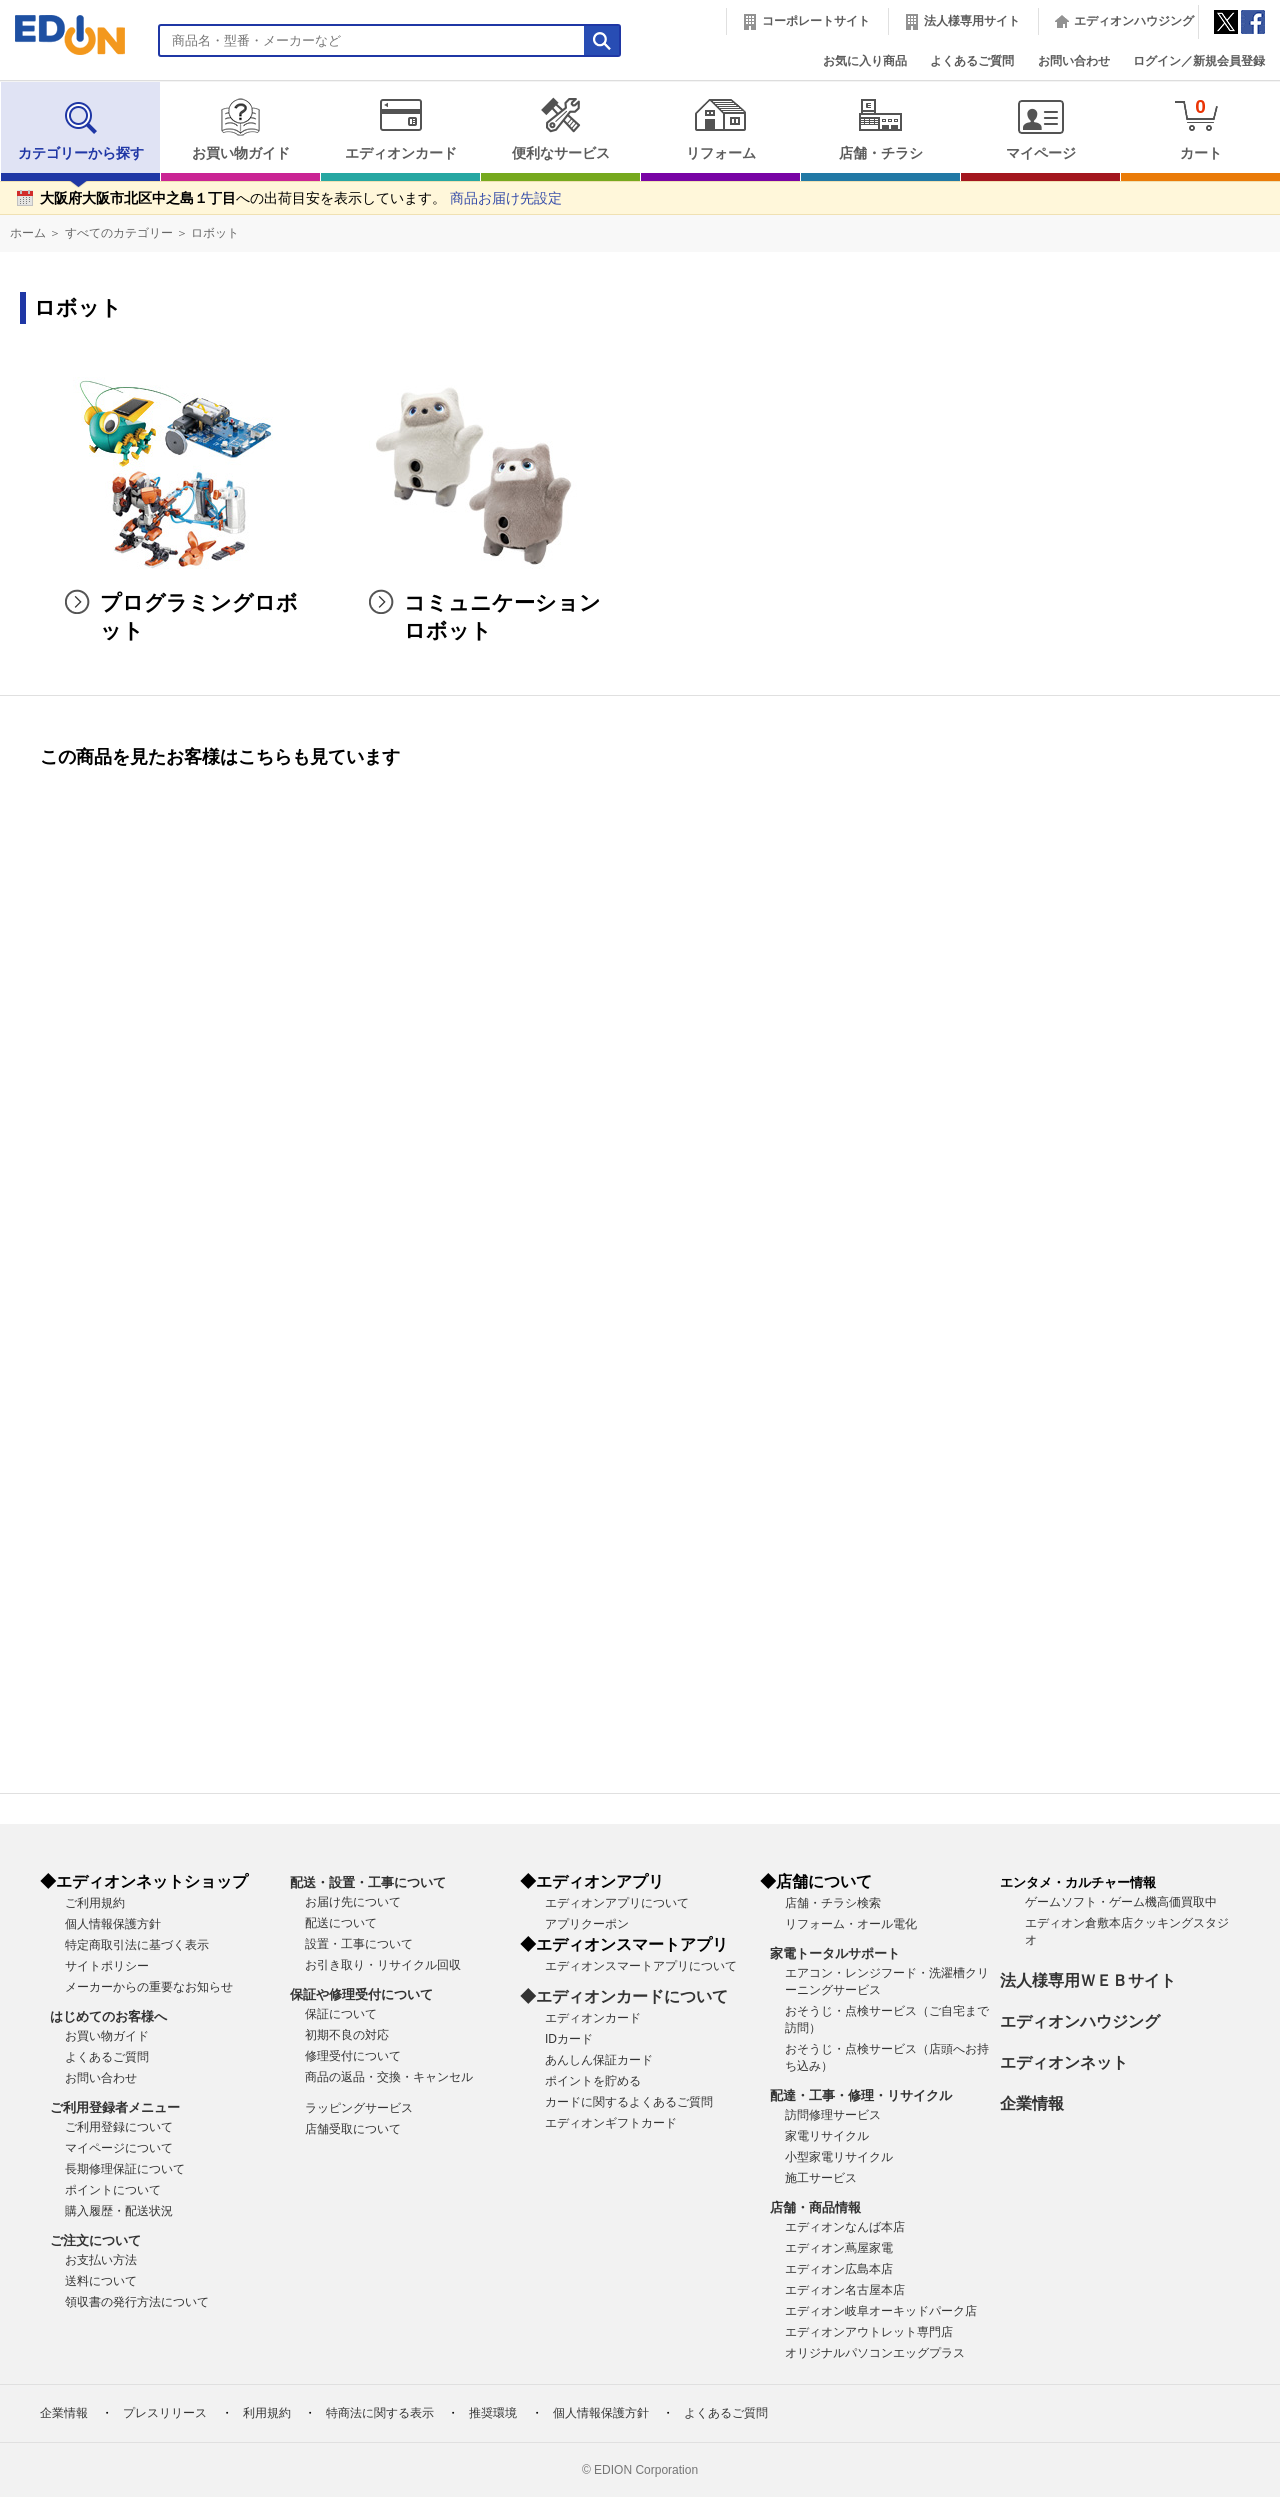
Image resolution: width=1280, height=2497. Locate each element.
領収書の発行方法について (137, 2302)
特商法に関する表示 (380, 2413)
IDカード (569, 2039)
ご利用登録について (119, 2127)
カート (1200, 128)
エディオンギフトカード (611, 2123)
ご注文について (95, 2240)
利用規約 (267, 2413)
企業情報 (1032, 2103)
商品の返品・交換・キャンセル (389, 2077)
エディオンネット (1064, 2062)
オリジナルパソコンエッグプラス (875, 2353)
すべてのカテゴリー (119, 233)
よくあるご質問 (972, 61)
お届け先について (353, 1902)
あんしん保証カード (599, 2060)
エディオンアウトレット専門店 (869, 2332)
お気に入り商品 (865, 61)
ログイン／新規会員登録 (1199, 61)
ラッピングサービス (359, 2108)
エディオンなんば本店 (845, 2227)
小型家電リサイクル (839, 2157)
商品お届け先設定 (506, 198)
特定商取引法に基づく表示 (137, 1945)
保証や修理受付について (361, 1994)
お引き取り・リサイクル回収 (383, 1965)
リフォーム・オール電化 (851, 1924)
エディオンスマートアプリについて (641, 1966)
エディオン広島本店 (839, 2269)
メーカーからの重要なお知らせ (149, 1987)
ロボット (215, 233)
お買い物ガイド (240, 129)
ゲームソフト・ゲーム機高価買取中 (1121, 1902)
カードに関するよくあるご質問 (629, 2102)
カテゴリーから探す (81, 129)
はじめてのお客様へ (108, 2016)
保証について (341, 2014)
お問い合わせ (1074, 61)
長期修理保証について (125, 2169)
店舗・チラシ (880, 129)
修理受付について (353, 2056)
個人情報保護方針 (113, 1924)
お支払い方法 (101, 2260)
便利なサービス (560, 129)
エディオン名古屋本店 (845, 2290)
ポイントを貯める (593, 2081)
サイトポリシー (107, 1966)
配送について (341, 1923)
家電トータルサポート (835, 1953)
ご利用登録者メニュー (115, 2107)
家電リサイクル (827, 2136)
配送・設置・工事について (368, 1882)
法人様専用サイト (972, 21)
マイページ (1040, 129)
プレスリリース (165, 2413)
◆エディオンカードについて (624, 1996)
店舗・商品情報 (815, 2207)
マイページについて (119, 2148)
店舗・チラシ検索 (833, 1903)
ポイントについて (113, 2190)
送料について (101, 2281)
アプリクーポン (587, 1924)
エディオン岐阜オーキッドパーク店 (881, 2311)
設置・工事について (359, 1944)
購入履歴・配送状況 (119, 2211)
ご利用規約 (95, 1903)
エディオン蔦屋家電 (839, 2248)
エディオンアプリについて (617, 1903)
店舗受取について (353, 2129)
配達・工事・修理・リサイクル (861, 2095)
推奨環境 (493, 2413)
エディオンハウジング (1134, 21)
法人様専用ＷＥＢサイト (1088, 1980)
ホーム (28, 233)
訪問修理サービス (833, 2115)
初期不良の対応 (347, 2035)
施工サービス (821, 2178)
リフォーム (720, 129)
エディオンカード (400, 129)
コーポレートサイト (816, 21)
